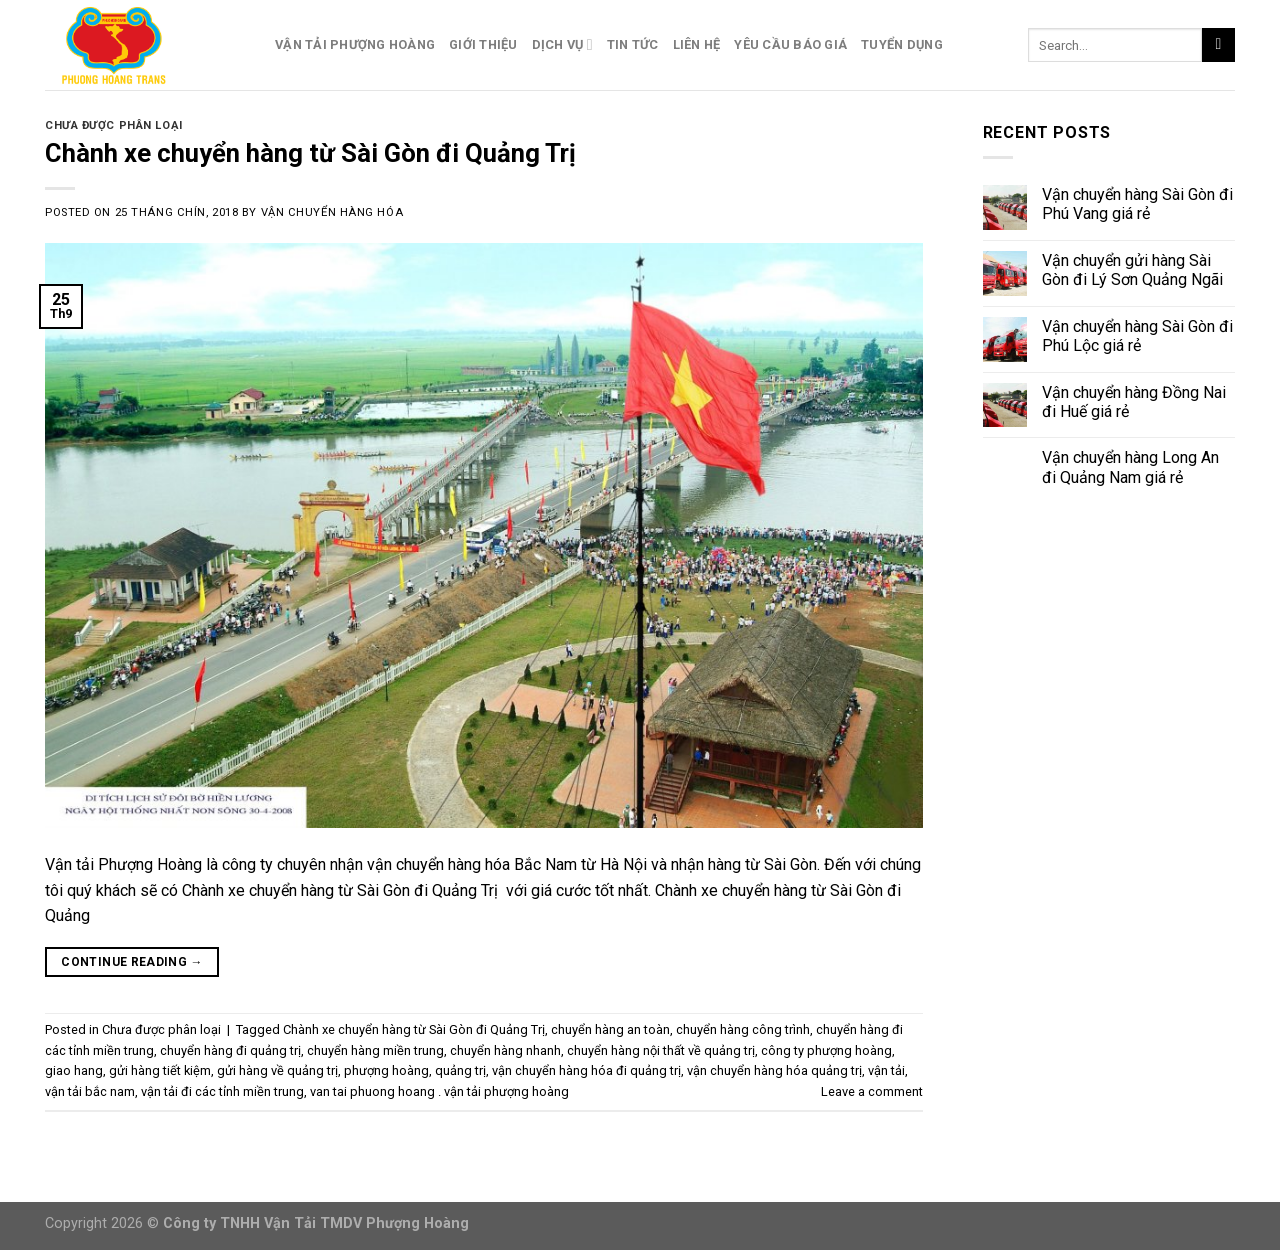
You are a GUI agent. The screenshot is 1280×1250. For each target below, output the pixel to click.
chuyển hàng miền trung (375, 1050)
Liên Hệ (697, 44)
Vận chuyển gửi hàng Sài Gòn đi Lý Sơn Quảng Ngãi (1132, 270)
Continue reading (132, 962)
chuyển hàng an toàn (610, 1029)
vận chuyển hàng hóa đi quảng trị (586, 1070)
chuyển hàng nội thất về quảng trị (661, 1050)
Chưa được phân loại (114, 125)
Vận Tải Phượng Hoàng (355, 44)
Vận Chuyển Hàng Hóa (332, 212)
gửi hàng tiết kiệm (160, 1070)
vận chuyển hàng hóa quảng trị (774, 1070)
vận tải (886, 1070)
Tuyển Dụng (902, 44)
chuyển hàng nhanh (505, 1050)
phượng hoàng (386, 1070)
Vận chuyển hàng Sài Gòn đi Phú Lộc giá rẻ (1137, 336)
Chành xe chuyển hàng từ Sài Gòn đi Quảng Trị (313, 153)
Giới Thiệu (483, 44)
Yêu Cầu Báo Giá (790, 44)
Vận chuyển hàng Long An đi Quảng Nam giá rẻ (1130, 467)
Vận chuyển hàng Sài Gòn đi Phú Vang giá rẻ (1137, 204)
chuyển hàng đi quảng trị (230, 1050)
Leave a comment (872, 1091)
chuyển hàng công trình (743, 1029)
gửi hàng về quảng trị (277, 1070)
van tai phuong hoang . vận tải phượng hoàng (439, 1091)
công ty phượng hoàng (826, 1050)
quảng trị (460, 1070)
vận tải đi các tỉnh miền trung (222, 1091)
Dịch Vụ (562, 44)
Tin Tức (633, 44)
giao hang (74, 1070)
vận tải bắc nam (90, 1091)
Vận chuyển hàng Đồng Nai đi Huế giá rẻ (1134, 402)
